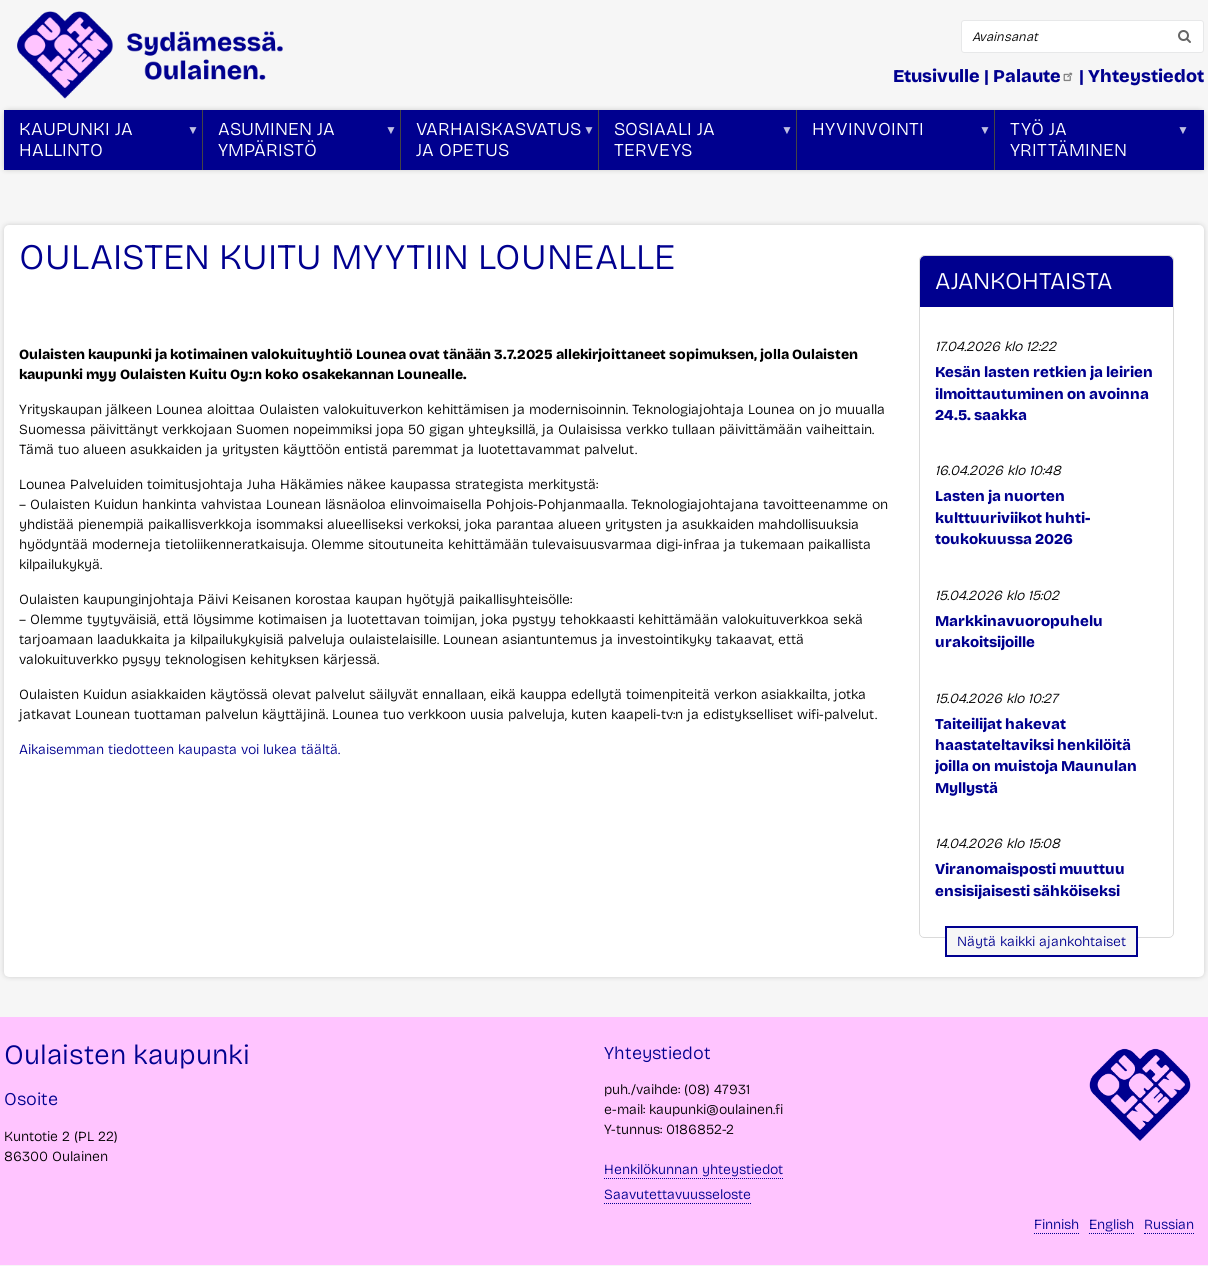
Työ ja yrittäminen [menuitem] (1092, 144)
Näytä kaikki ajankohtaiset (1041, 941)
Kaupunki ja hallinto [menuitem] (101, 144)
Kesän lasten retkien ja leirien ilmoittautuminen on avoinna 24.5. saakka (1044, 393)
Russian (1169, 1224)
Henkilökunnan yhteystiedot (693, 1169)
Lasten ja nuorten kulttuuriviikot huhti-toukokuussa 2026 (1012, 517)
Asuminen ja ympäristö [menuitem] (300, 144)
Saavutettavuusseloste (677, 1194)
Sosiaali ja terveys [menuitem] (696, 144)
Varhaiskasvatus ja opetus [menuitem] (498, 144)
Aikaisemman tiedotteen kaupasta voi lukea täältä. (179, 749)
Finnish (1056, 1224)
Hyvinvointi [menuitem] (894, 144)
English (1111, 1224)
